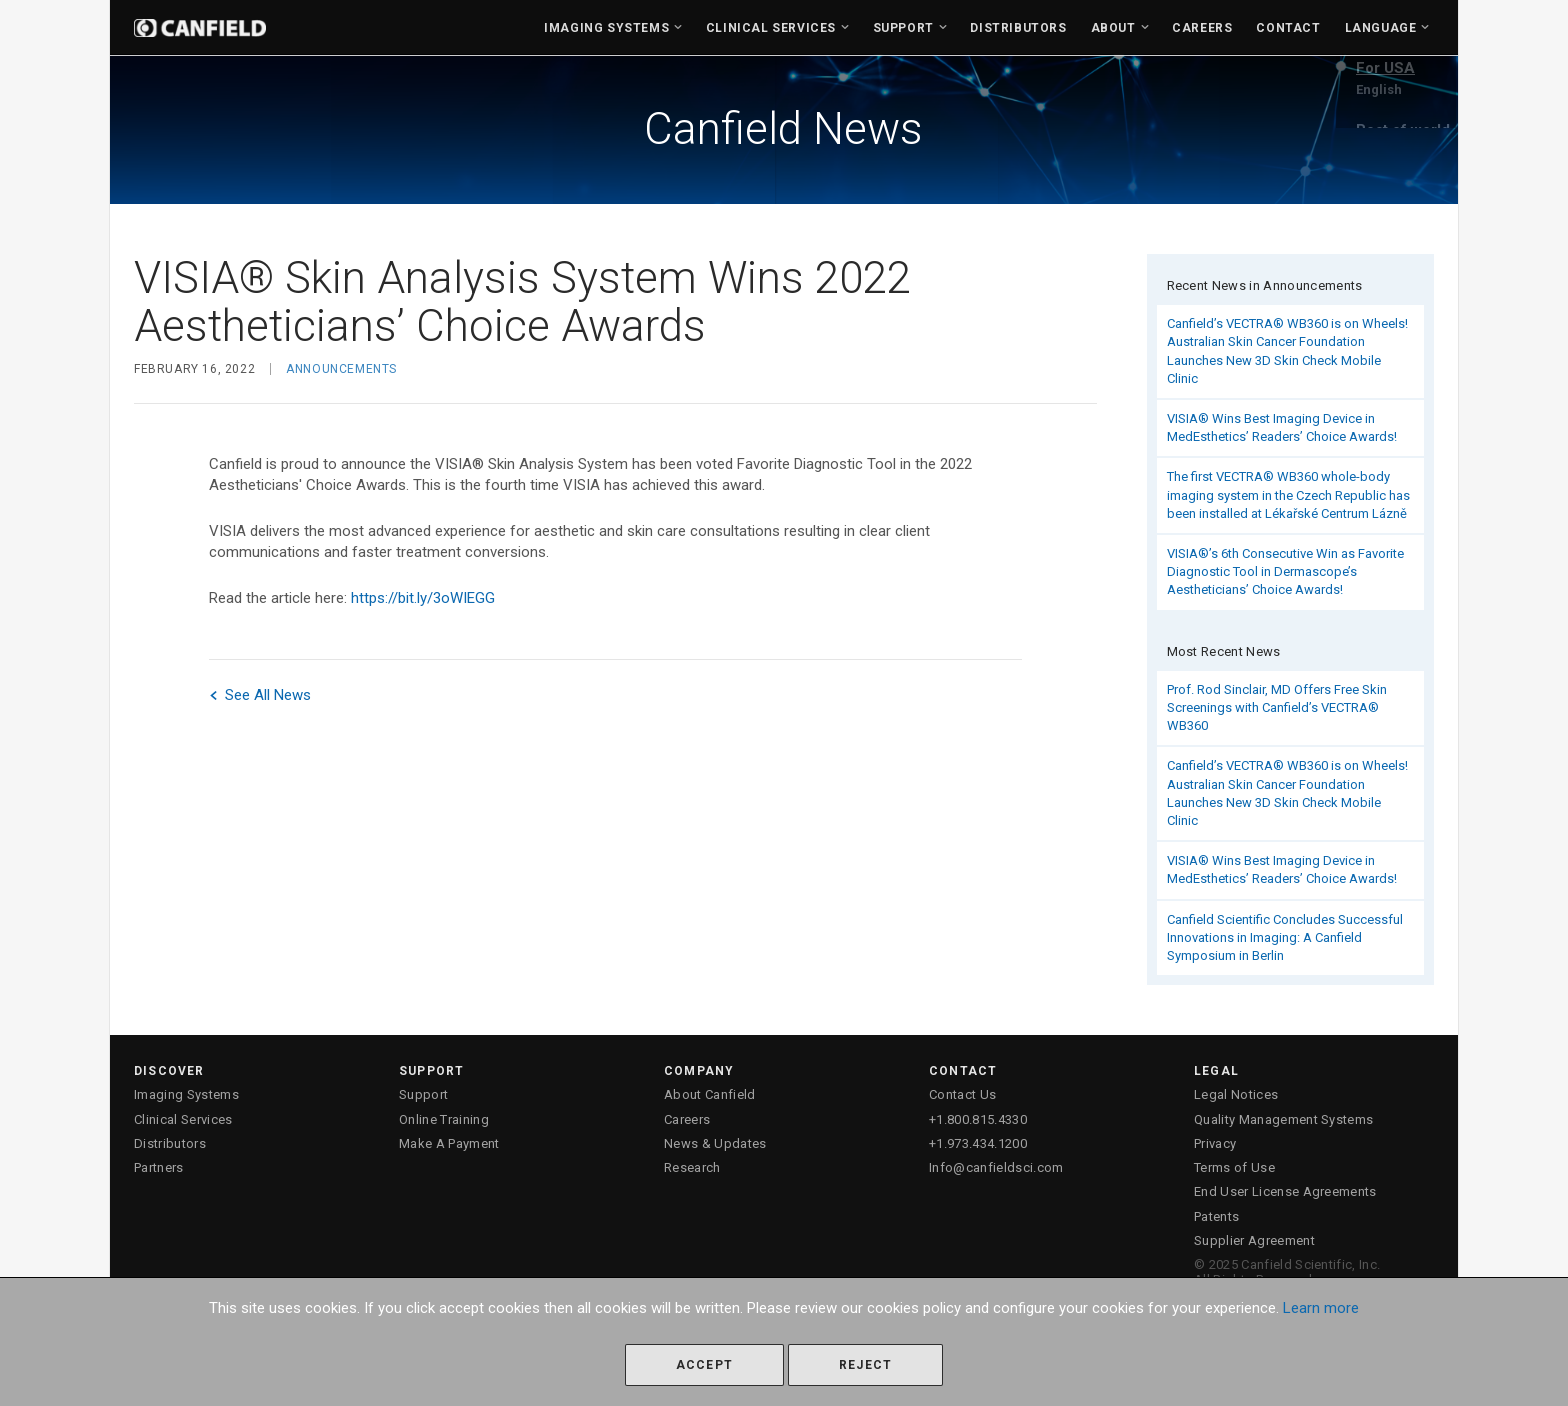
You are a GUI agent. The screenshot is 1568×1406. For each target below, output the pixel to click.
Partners (159, 1167)
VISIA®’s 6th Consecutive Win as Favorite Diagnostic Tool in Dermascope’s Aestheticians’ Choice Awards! (1285, 571)
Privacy (1215, 1143)
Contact (1288, 28)
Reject (865, 1365)
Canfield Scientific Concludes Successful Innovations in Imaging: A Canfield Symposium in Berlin (1285, 937)
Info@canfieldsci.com (996, 1167)
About (1113, 28)
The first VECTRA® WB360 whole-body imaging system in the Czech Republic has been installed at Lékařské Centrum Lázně (1288, 494)
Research (692, 1167)
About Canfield (710, 1094)
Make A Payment (449, 1143)
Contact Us (962, 1094)
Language (1381, 28)
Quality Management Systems (1283, 1119)
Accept (704, 1365)
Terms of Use (1234, 1167)
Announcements (341, 369)
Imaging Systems (606, 28)
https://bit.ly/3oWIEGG (423, 598)
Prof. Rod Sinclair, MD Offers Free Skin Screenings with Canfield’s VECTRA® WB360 (1277, 707)
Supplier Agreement (1254, 1240)
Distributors (1018, 28)
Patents (1216, 1216)
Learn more (1321, 1308)
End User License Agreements (1285, 1191)
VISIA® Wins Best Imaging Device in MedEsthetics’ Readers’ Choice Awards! (1282, 427)
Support (903, 28)
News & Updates (715, 1143)
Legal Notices (1236, 1094)
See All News (260, 695)
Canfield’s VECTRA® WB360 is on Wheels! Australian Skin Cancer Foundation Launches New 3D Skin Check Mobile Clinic (1287, 351)
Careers (1202, 28)
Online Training (444, 1119)
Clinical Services (771, 28)
